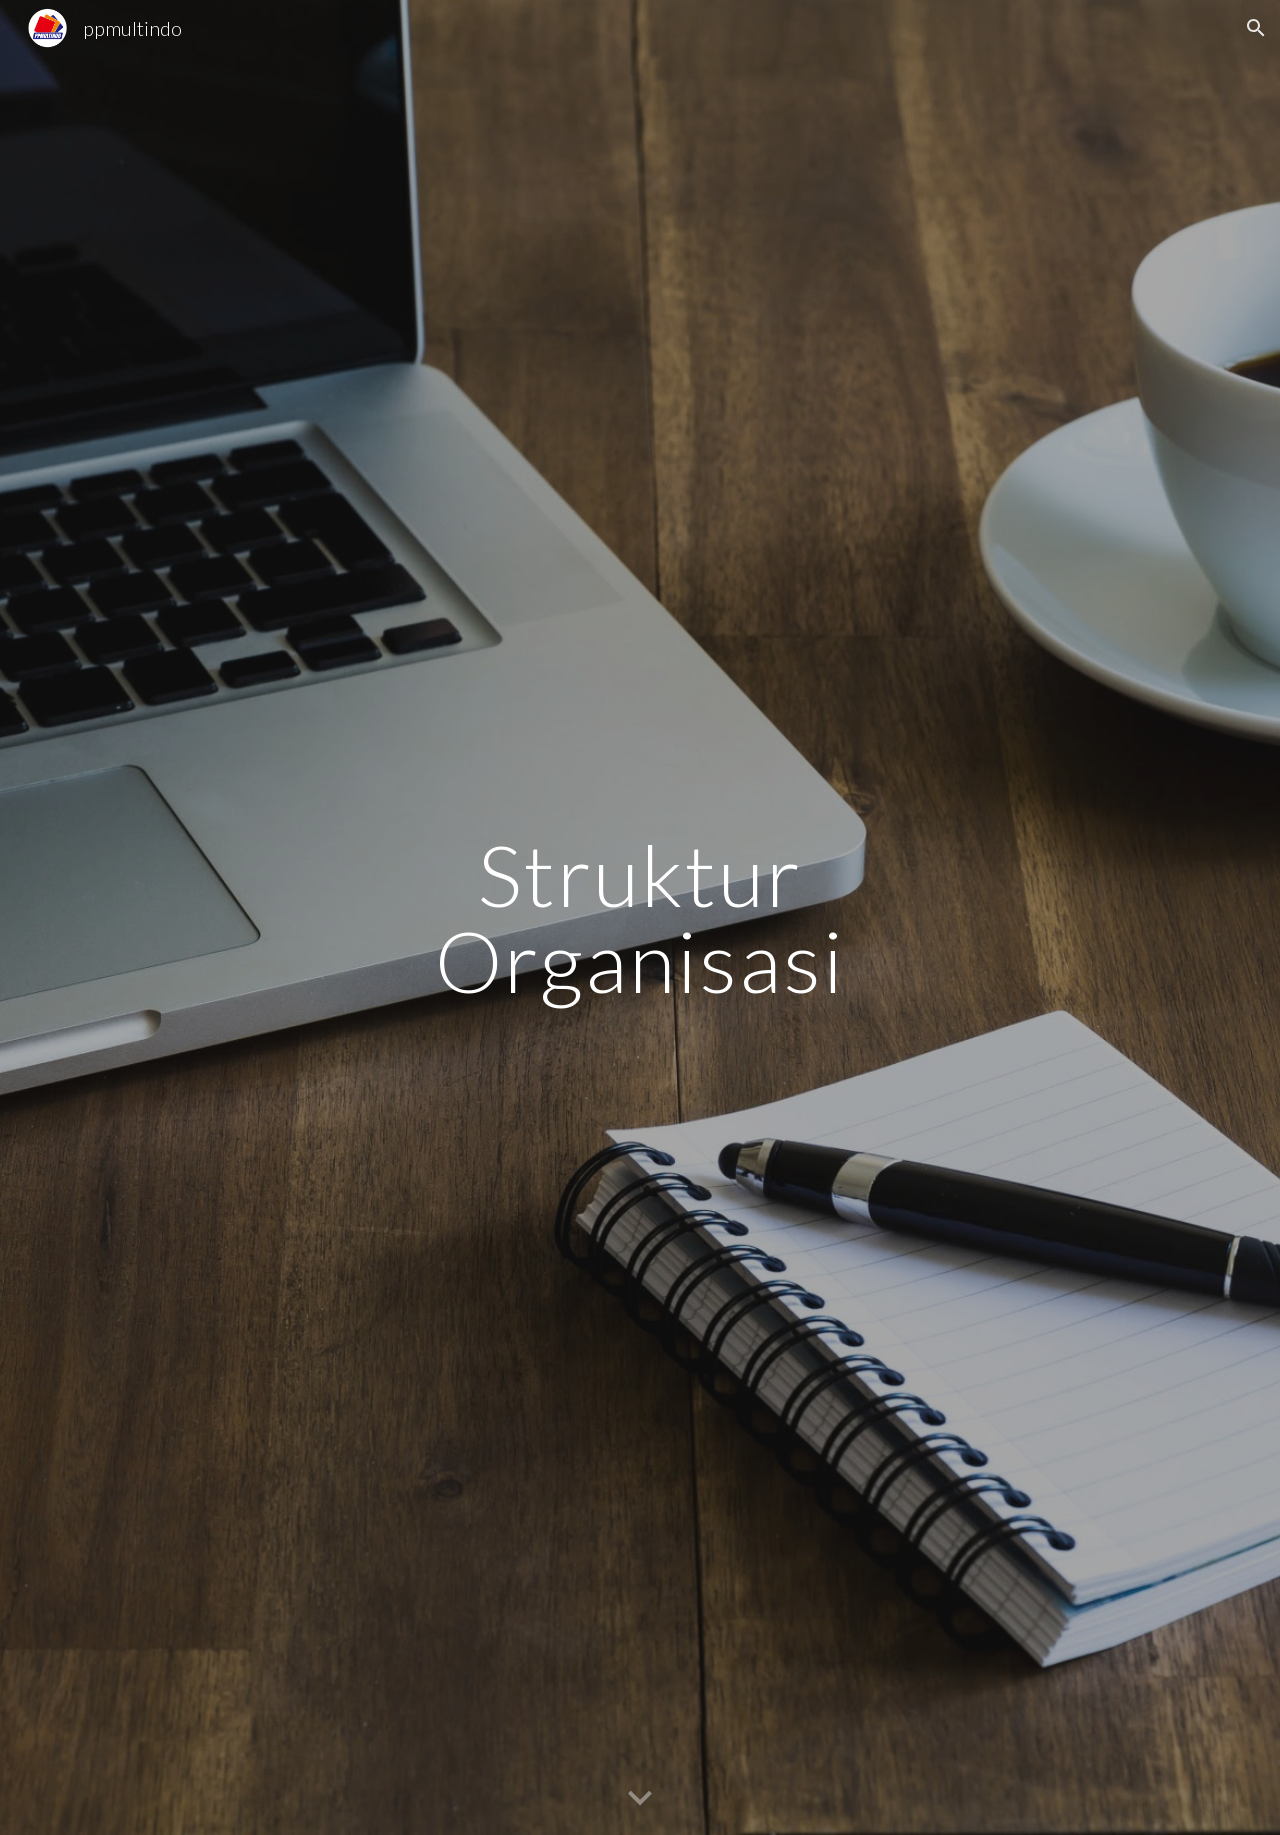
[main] (640, 917)
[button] (1256, 28)
